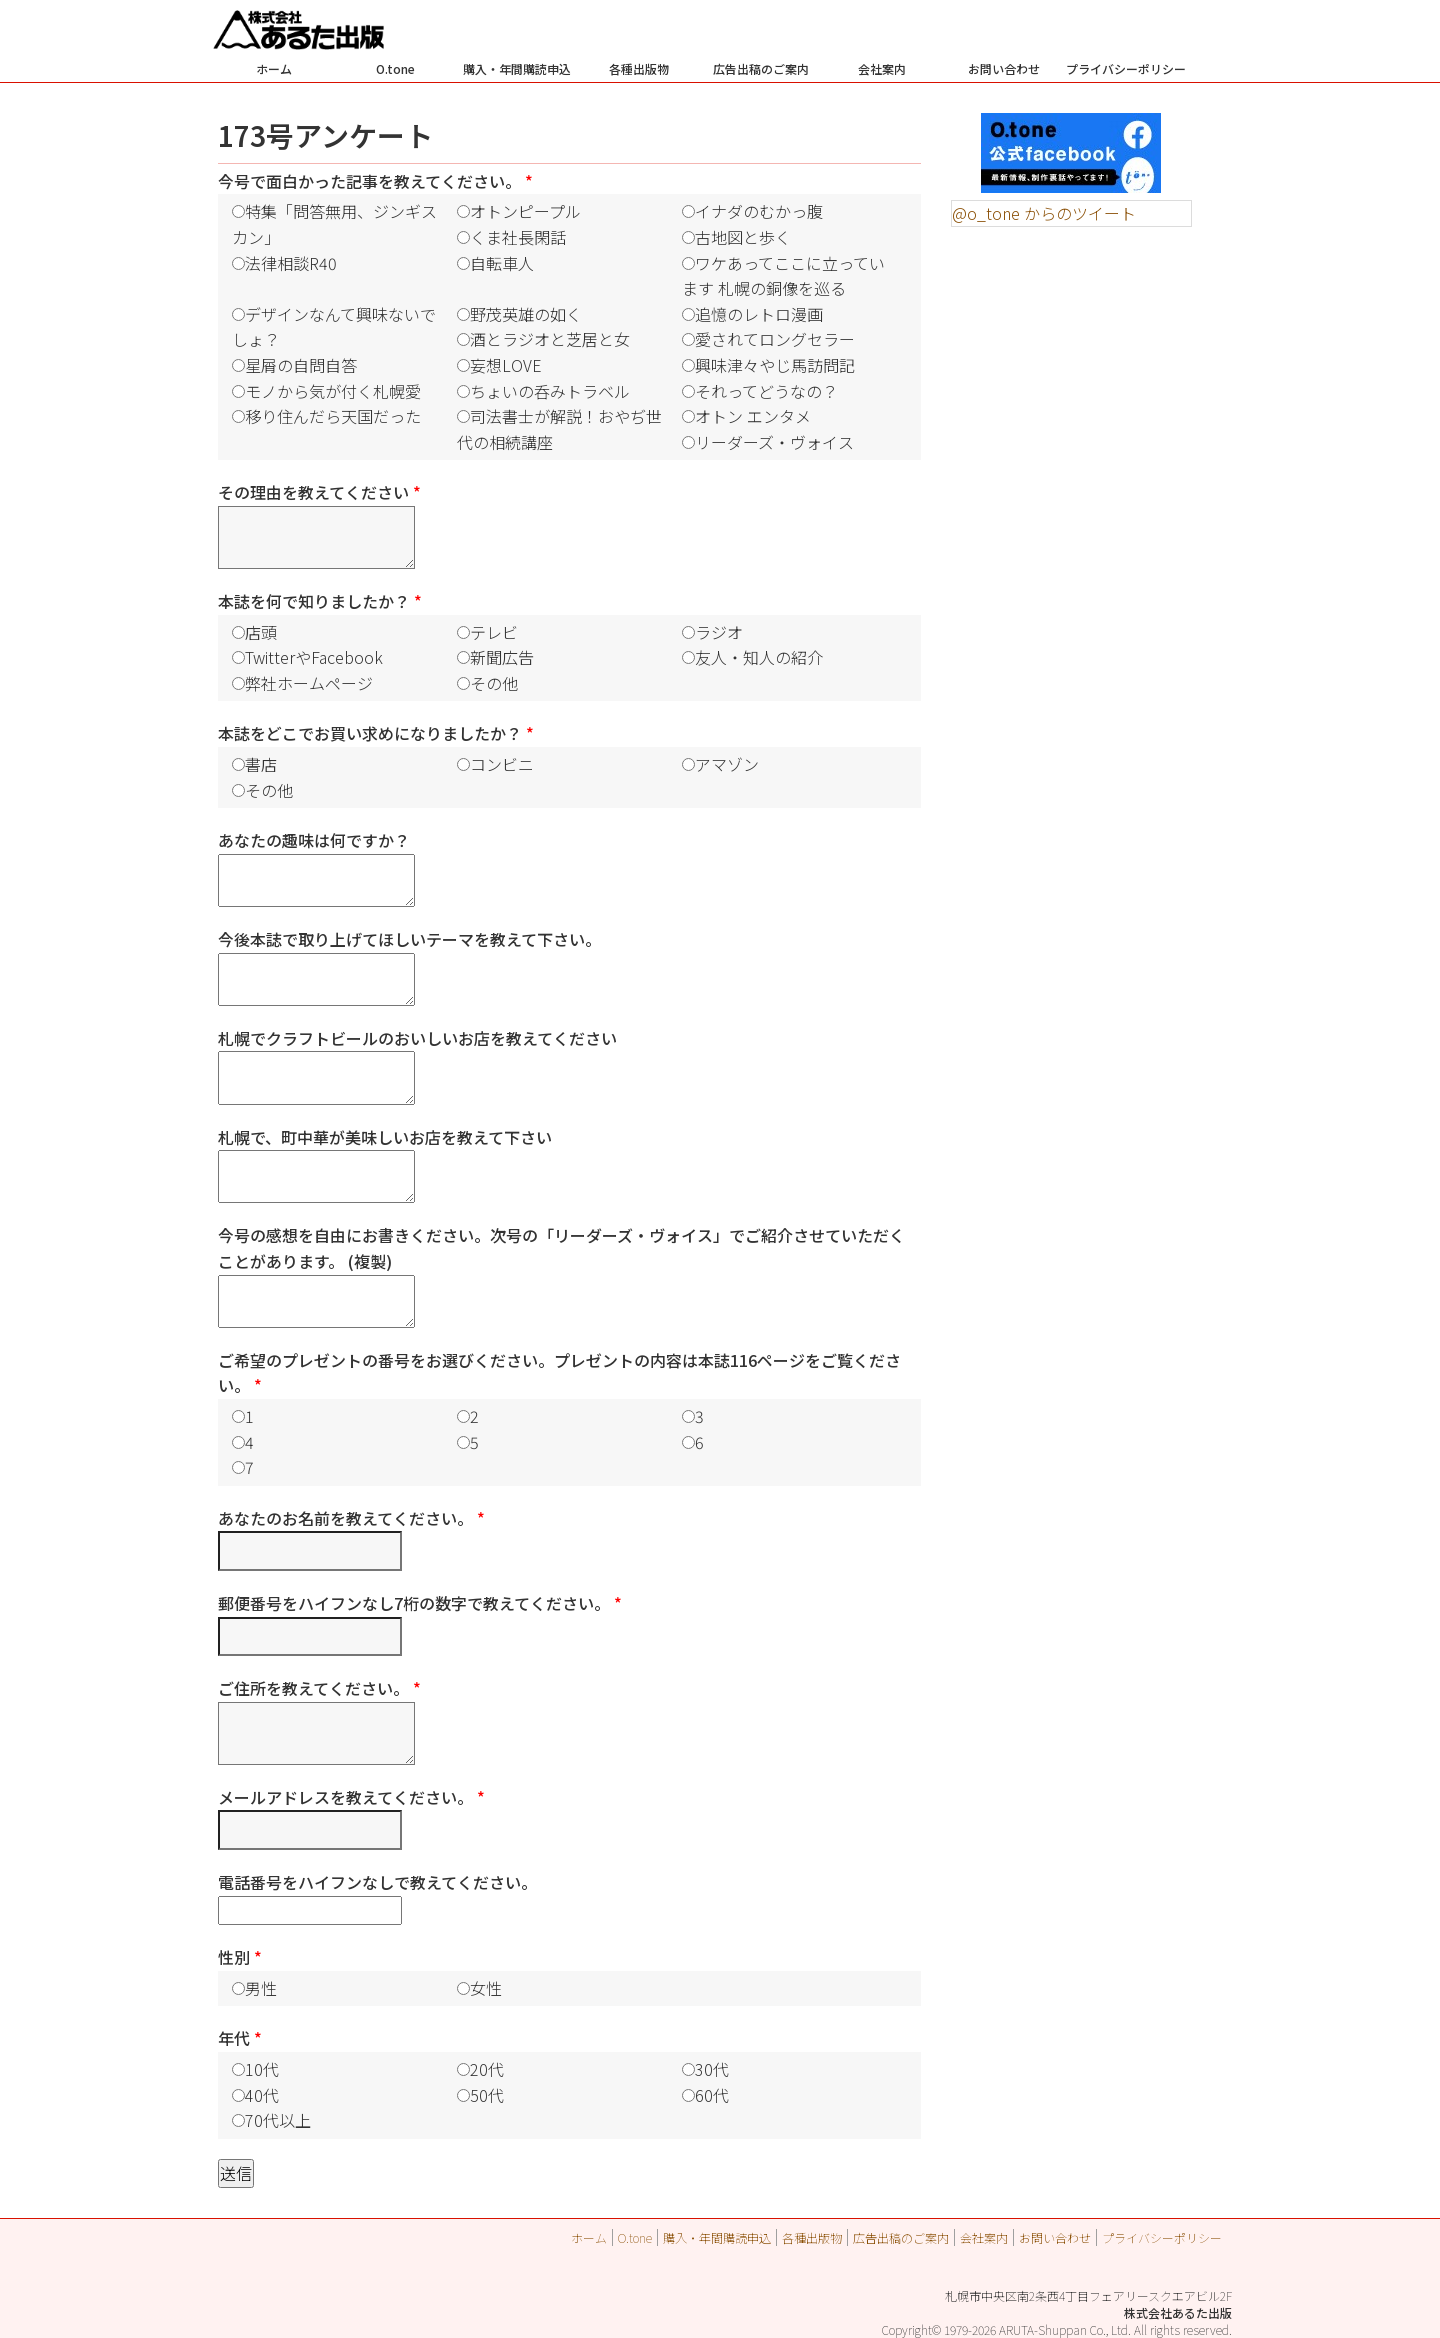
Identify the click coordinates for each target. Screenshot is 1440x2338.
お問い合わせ (1004, 68)
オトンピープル (525, 211)
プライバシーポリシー (1126, 68)
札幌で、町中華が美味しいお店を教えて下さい (385, 1137)
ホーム (274, 68)
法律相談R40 (291, 263)
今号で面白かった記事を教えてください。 (375, 181)
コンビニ (502, 764)
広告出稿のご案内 (761, 68)
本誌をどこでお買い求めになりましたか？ (376, 733)
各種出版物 (639, 68)
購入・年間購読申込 (517, 68)
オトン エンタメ (753, 416)
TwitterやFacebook (314, 657)
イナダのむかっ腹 (759, 211)
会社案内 (882, 68)
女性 (486, 1988)
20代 (487, 2069)
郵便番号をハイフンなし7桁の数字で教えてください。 (420, 1603)
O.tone (395, 68)
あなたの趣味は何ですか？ (314, 840)
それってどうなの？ (766, 391)
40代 (262, 2095)
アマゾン (727, 764)
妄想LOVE (506, 365)
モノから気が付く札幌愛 (333, 391)
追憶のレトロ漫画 (759, 314)
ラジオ (719, 632)
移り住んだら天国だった (333, 416)
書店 (261, 764)
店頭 (261, 632)
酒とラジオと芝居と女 (550, 339)
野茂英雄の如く (526, 314)
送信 (236, 2173)
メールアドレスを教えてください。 (351, 1797)
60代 (712, 2095)
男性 (261, 1988)
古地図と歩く (743, 237)
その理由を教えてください (319, 492)
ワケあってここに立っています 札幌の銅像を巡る (783, 276)
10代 (262, 2069)
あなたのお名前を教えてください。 (351, 1518)
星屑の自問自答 (301, 365)
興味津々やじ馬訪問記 (775, 365)
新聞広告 (502, 657)
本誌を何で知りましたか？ (320, 601)
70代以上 (278, 2120)
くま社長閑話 (518, 237)
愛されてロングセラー (775, 339)
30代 (712, 2069)
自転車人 (502, 263)
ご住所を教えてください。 (319, 1688)
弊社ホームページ (309, 683)
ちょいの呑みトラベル (550, 391)
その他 (494, 683)
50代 (487, 2095)
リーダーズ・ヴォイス (774, 442)
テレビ (494, 632)
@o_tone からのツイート (1044, 213)
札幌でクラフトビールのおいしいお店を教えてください (417, 1038)
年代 (240, 2038)
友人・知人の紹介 (759, 657)
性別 (240, 1957)
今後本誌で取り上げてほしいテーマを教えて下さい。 (409, 939)
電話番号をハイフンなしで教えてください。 (377, 1882)
